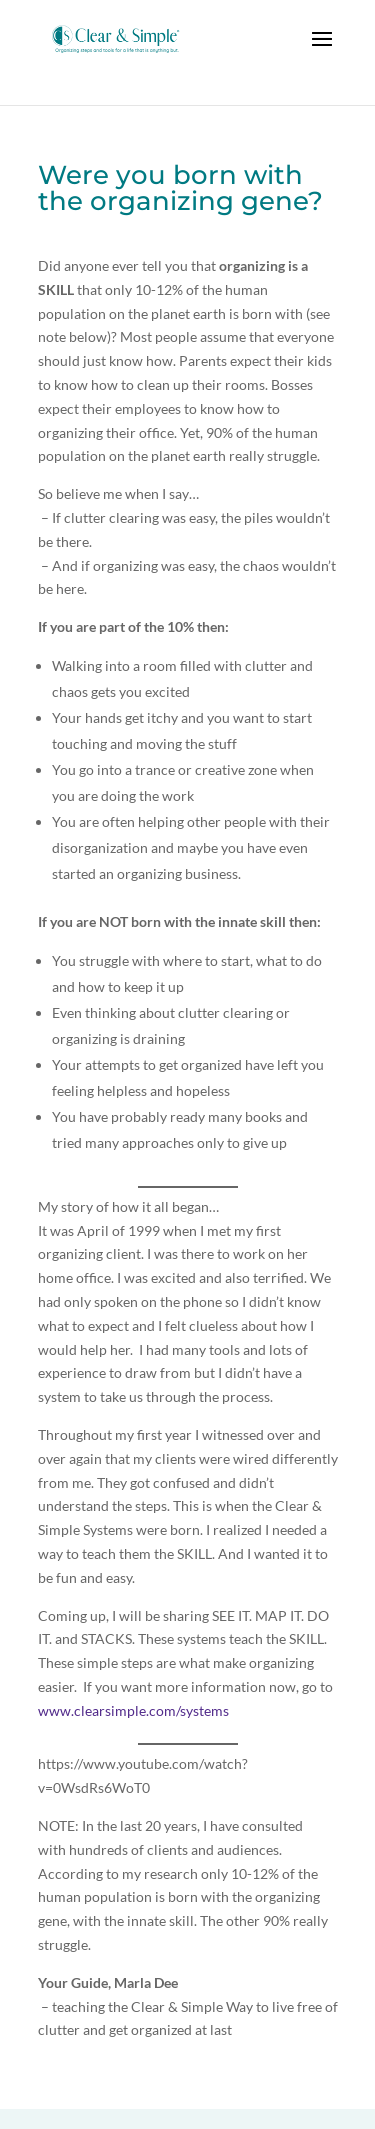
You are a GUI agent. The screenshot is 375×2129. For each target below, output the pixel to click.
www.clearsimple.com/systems (133, 1710)
